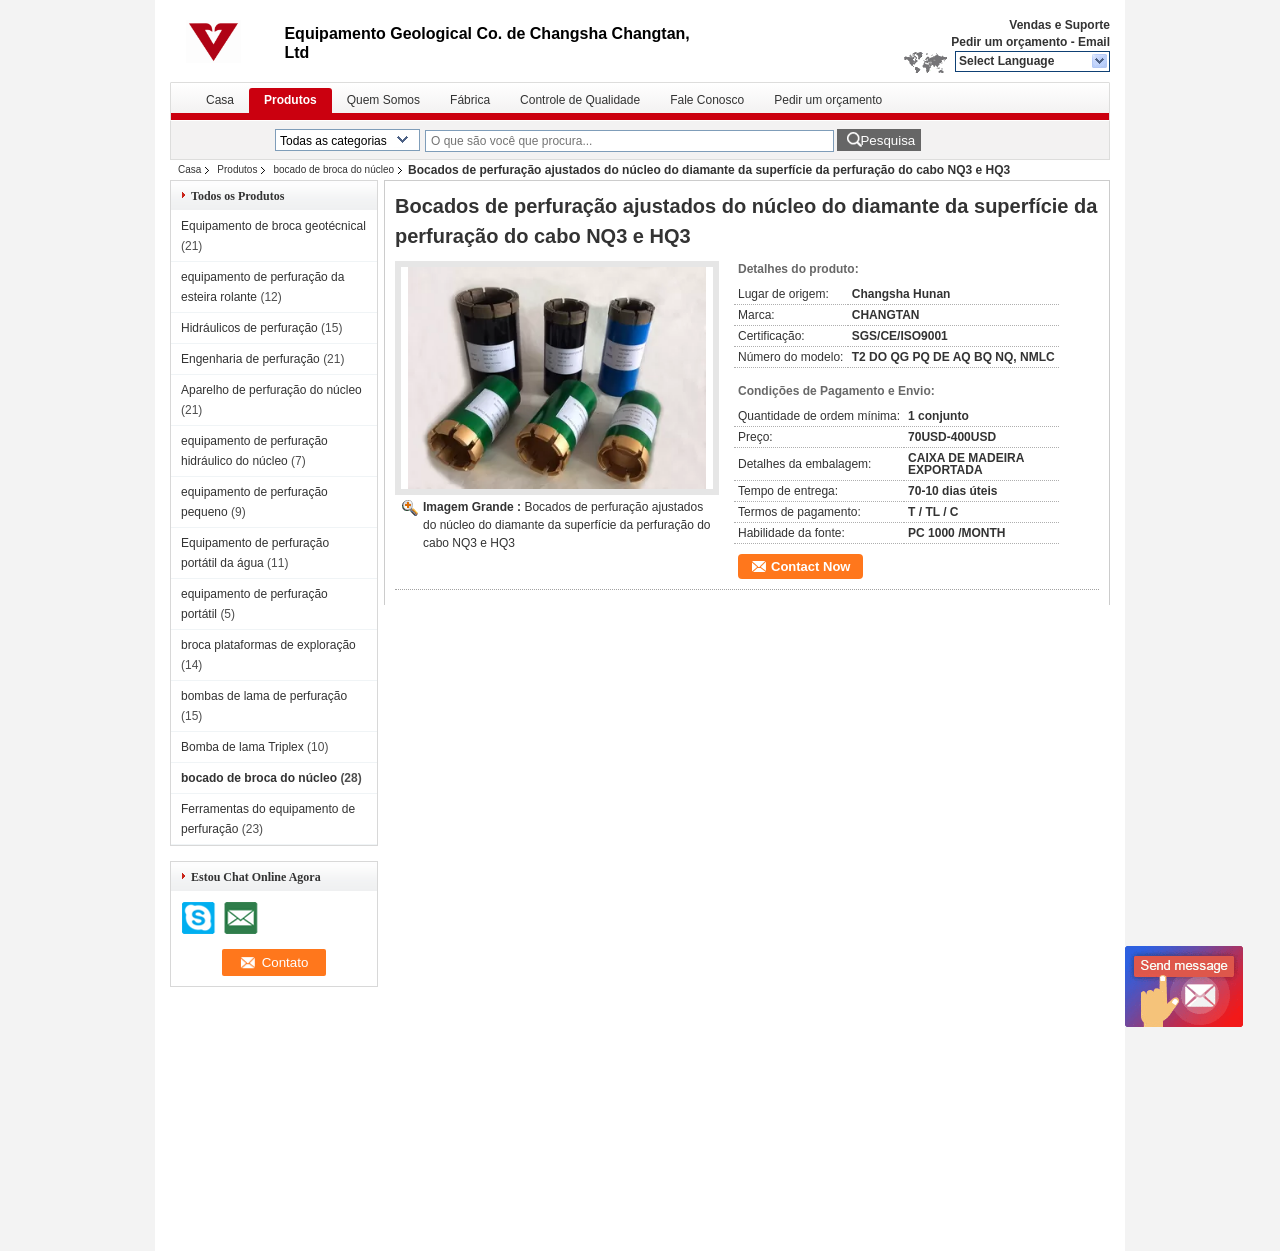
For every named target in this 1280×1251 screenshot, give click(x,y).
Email (1094, 42)
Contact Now (810, 566)
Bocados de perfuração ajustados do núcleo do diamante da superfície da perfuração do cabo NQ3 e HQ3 (567, 525)
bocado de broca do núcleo (333, 169)
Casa (220, 100)
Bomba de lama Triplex (242, 747)
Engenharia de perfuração (250, 359)
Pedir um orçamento (1009, 42)
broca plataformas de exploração (268, 645)
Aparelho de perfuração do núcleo (271, 390)
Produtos (290, 100)
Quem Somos (383, 100)
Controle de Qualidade (580, 100)
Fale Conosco (707, 100)
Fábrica (470, 100)
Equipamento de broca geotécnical (273, 226)
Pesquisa (887, 140)
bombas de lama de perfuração (264, 696)
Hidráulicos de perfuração (249, 328)
